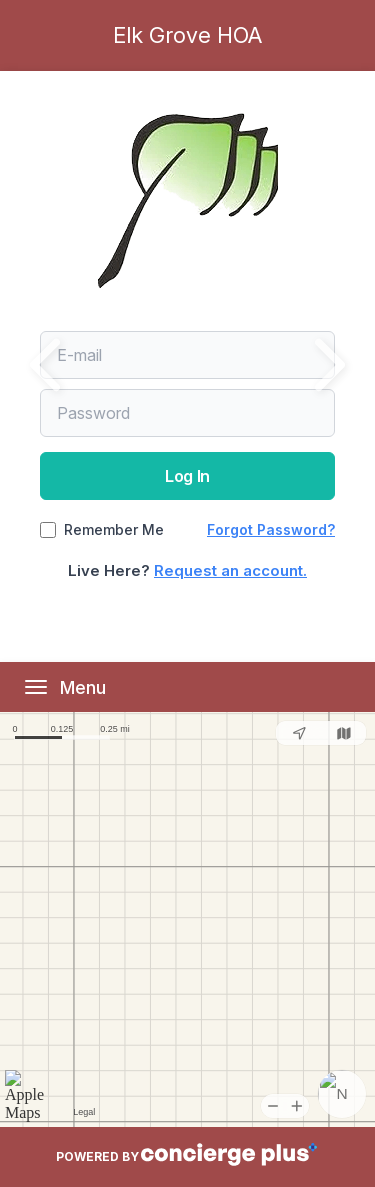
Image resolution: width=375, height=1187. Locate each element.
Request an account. (230, 570)
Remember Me (114, 530)
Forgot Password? (271, 529)
